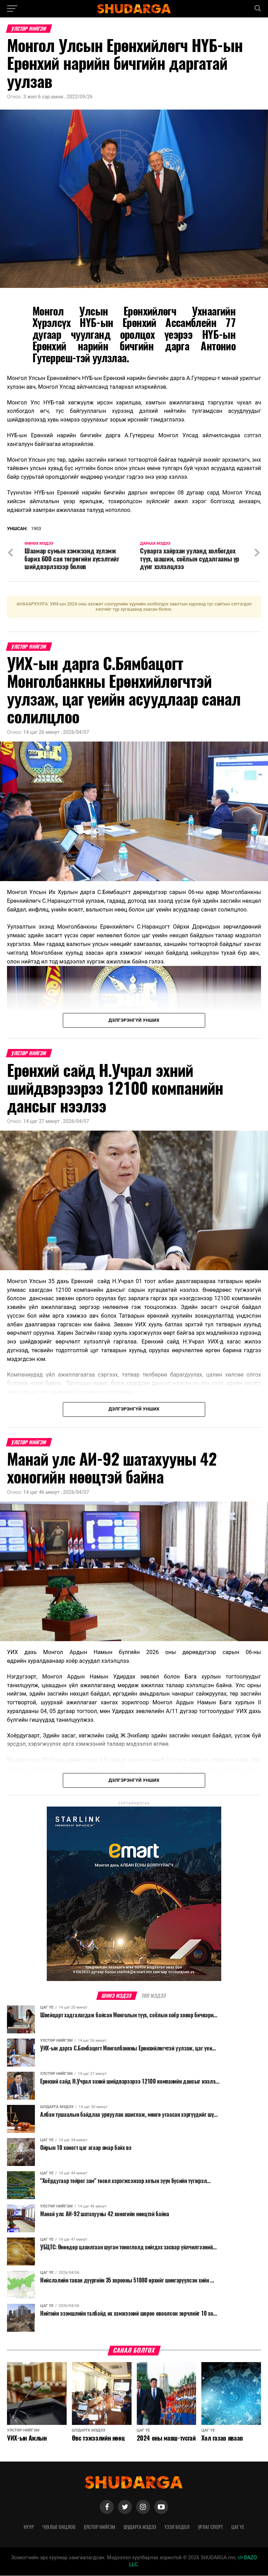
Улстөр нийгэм (99, 2527)
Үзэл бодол (176, 2527)
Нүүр (29, 2527)
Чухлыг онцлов (58, 2527)
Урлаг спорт (210, 2527)
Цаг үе (237, 2527)
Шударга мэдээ (140, 2527)
